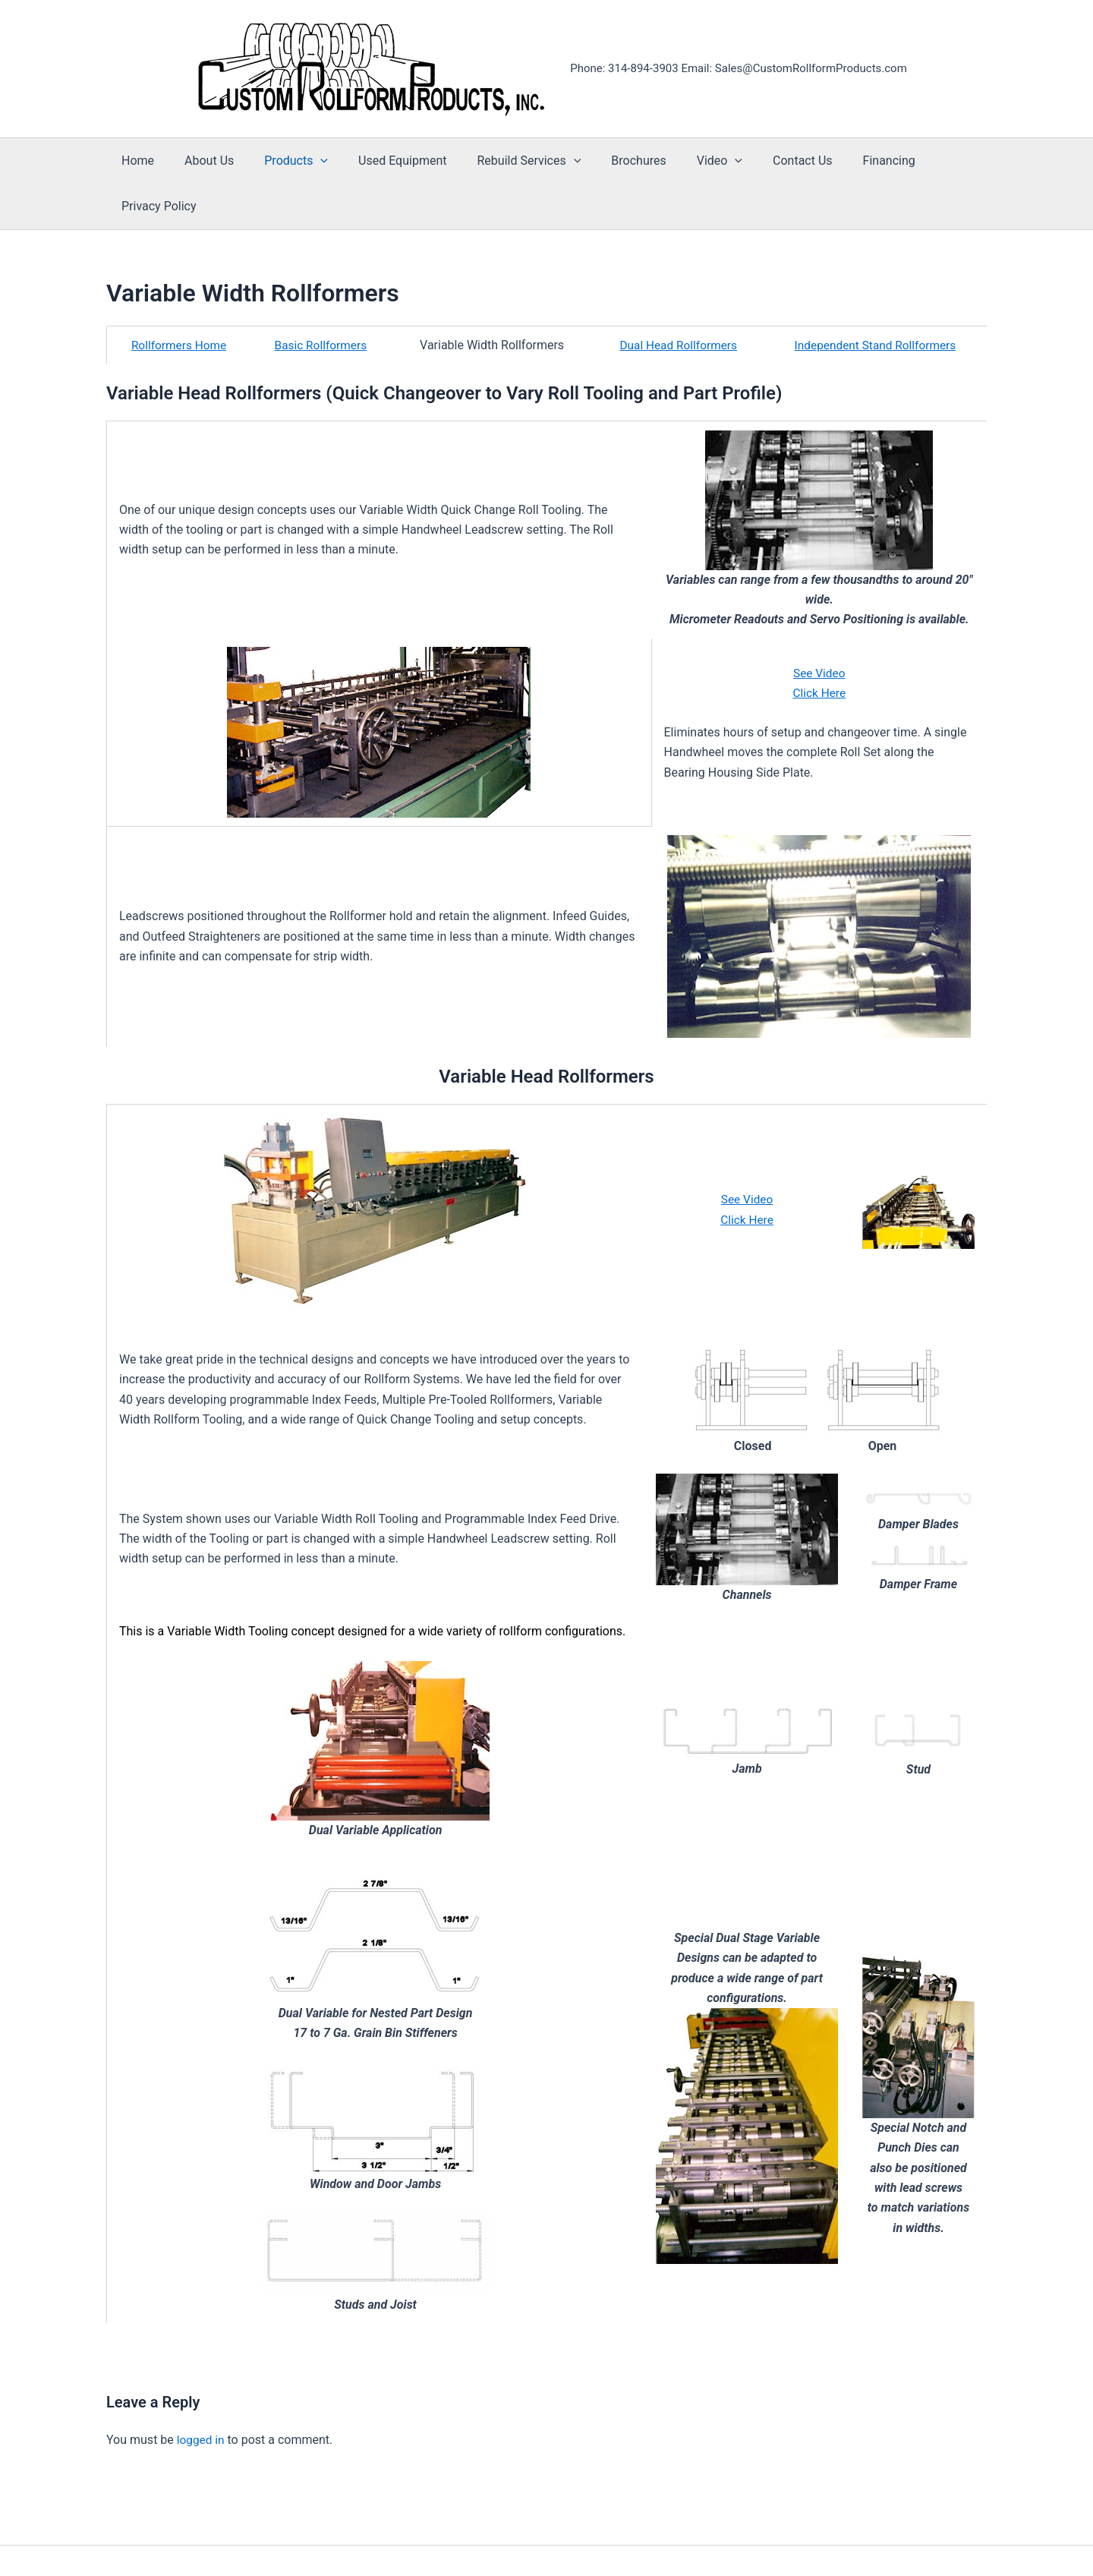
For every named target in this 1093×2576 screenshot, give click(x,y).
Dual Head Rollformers (676, 299)
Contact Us (763, 160)
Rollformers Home (179, 299)
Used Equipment (387, 160)
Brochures (611, 160)
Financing (843, 160)
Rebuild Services (507, 161)
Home (140, 160)
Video (686, 161)
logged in (201, 2394)
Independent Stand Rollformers (874, 299)
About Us (206, 160)
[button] (311, 161)
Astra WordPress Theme (704, 2537)
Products (287, 161)
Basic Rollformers (322, 299)
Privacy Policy (931, 160)
